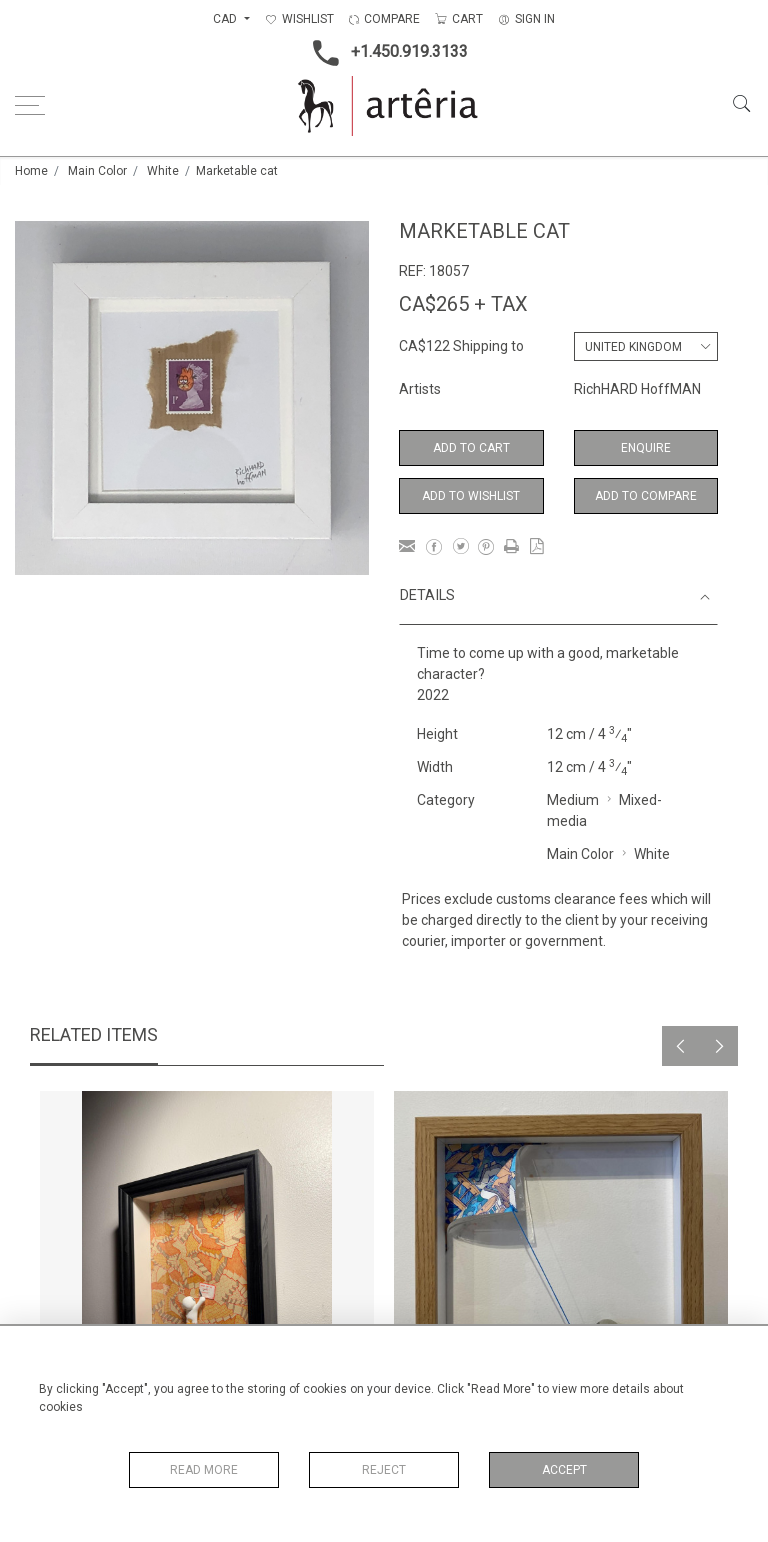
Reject (384, 1470)
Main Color (97, 171)
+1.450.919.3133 (384, 53)
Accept (564, 1470)
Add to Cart (471, 448)
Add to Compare (646, 496)
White (163, 171)
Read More (204, 1470)
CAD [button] (226, 19)
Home (31, 171)
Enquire (646, 448)
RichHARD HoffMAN (637, 389)
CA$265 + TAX (463, 304)
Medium (573, 800)
